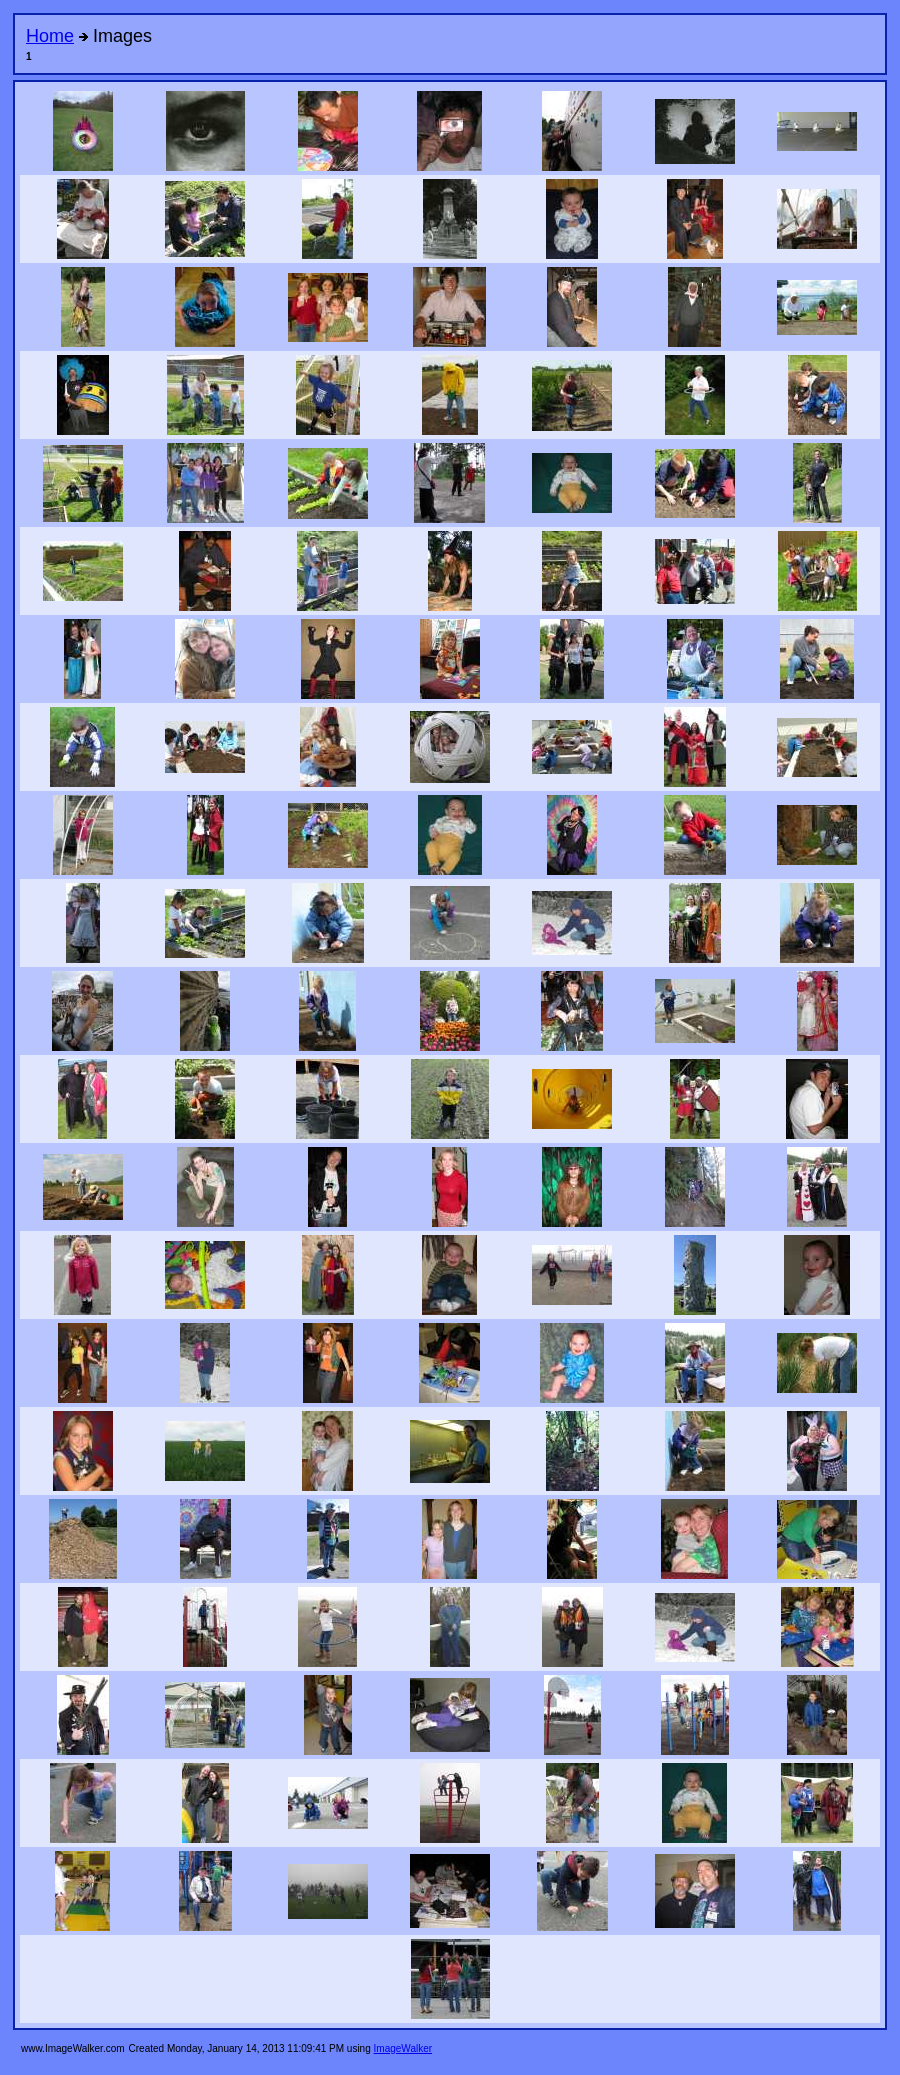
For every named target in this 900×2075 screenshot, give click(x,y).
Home (50, 36)
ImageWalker (403, 2048)
